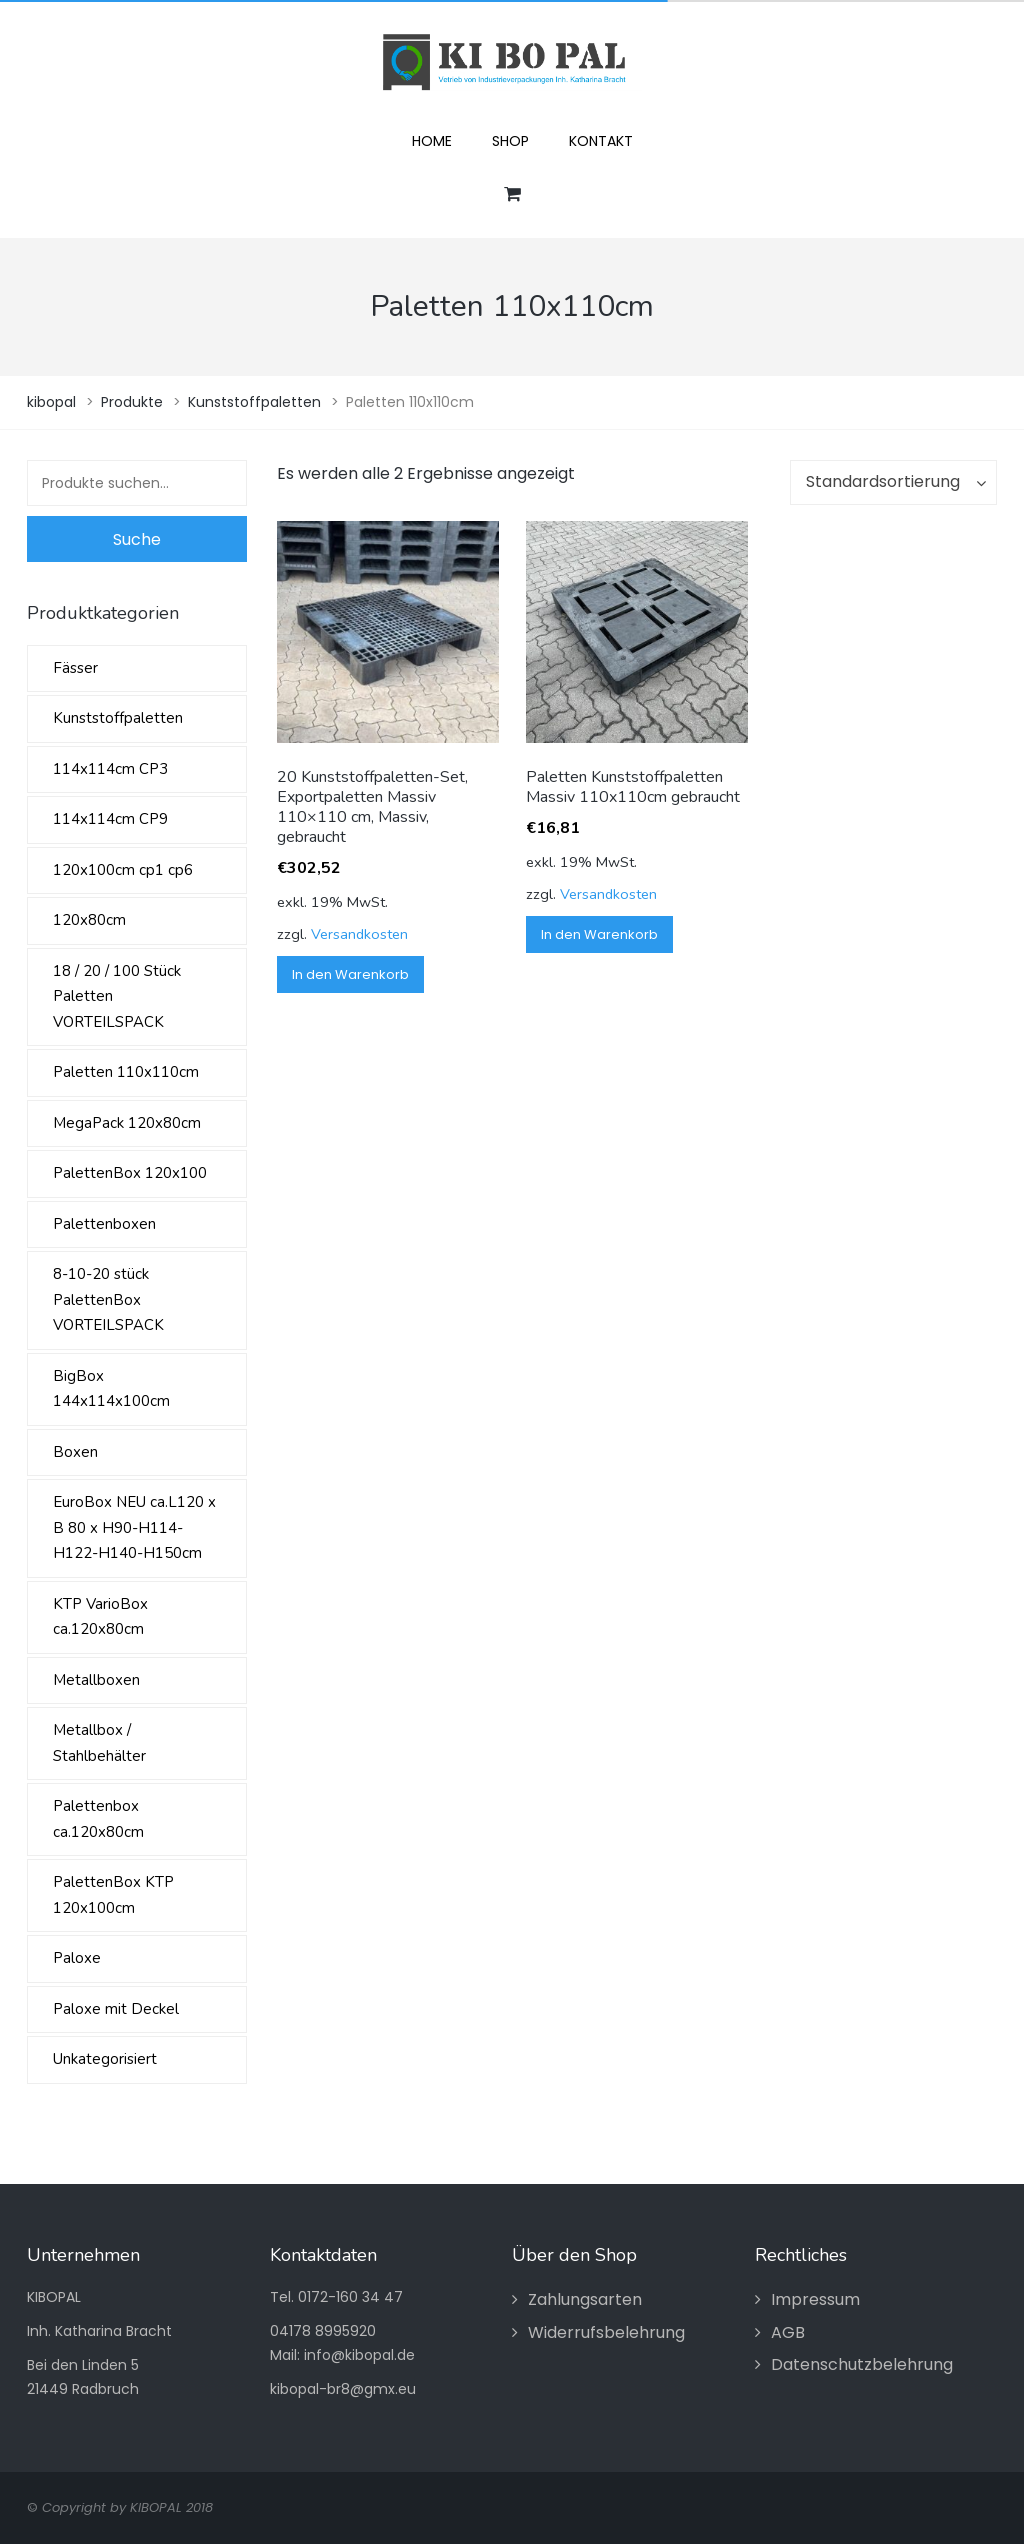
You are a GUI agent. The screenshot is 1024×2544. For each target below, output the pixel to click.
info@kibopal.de (359, 2355)
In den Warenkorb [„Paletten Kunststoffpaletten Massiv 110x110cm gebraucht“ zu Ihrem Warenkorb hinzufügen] (599, 934)
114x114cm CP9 (110, 819)
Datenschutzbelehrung (862, 2364)
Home (432, 141)
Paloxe (77, 1958)
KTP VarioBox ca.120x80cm (100, 1617)
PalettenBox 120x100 (130, 1173)
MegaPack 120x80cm (127, 1123)
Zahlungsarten (585, 2299)
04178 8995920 (323, 2331)
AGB (788, 2332)
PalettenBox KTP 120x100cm (113, 1895)
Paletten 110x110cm (126, 1072)
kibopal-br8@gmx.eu (343, 2389)
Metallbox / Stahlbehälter (99, 1743)
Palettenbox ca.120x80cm (98, 1819)
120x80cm (89, 920)
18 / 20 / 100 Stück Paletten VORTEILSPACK (117, 996)
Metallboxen (96, 1680)
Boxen (75, 1452)
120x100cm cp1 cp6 (123, 870)
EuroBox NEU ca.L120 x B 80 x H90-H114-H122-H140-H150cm (134, 1527)
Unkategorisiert (105, 2059)
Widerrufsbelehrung (606, 2332)
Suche (137, 539)
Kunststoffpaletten (118, 718)
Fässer (75, 668)
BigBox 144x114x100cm (111, 1389)
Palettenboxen (104, 1224)
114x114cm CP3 (110, 769)
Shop (510, 141)
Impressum (815, 2299)
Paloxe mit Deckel (116, 2009)
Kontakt (601, 141)
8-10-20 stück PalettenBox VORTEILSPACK (108, 1299)
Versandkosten (359, 934)
